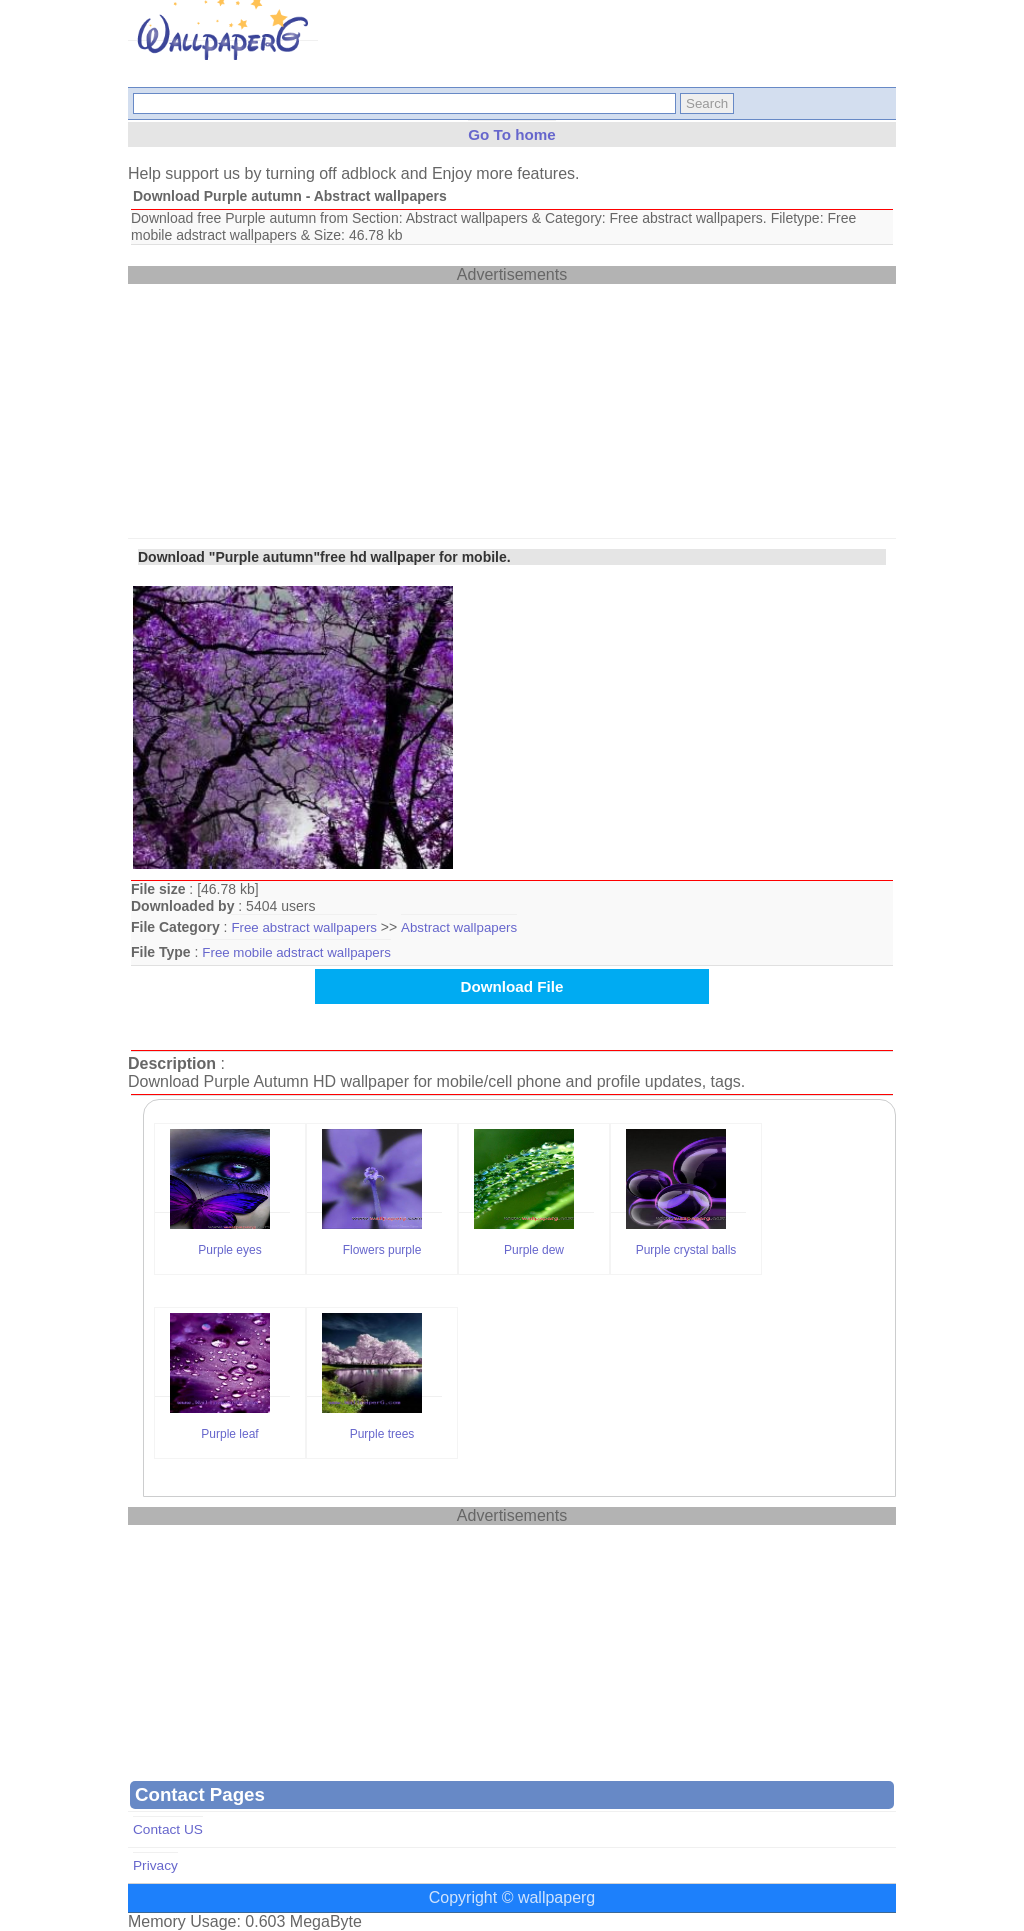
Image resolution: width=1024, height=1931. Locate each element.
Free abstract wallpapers (304, 927)
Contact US (168, 1829)
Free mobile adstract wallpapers (296, 952)
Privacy (155, 1865)
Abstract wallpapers (459, 927)
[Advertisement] (278, 409)
